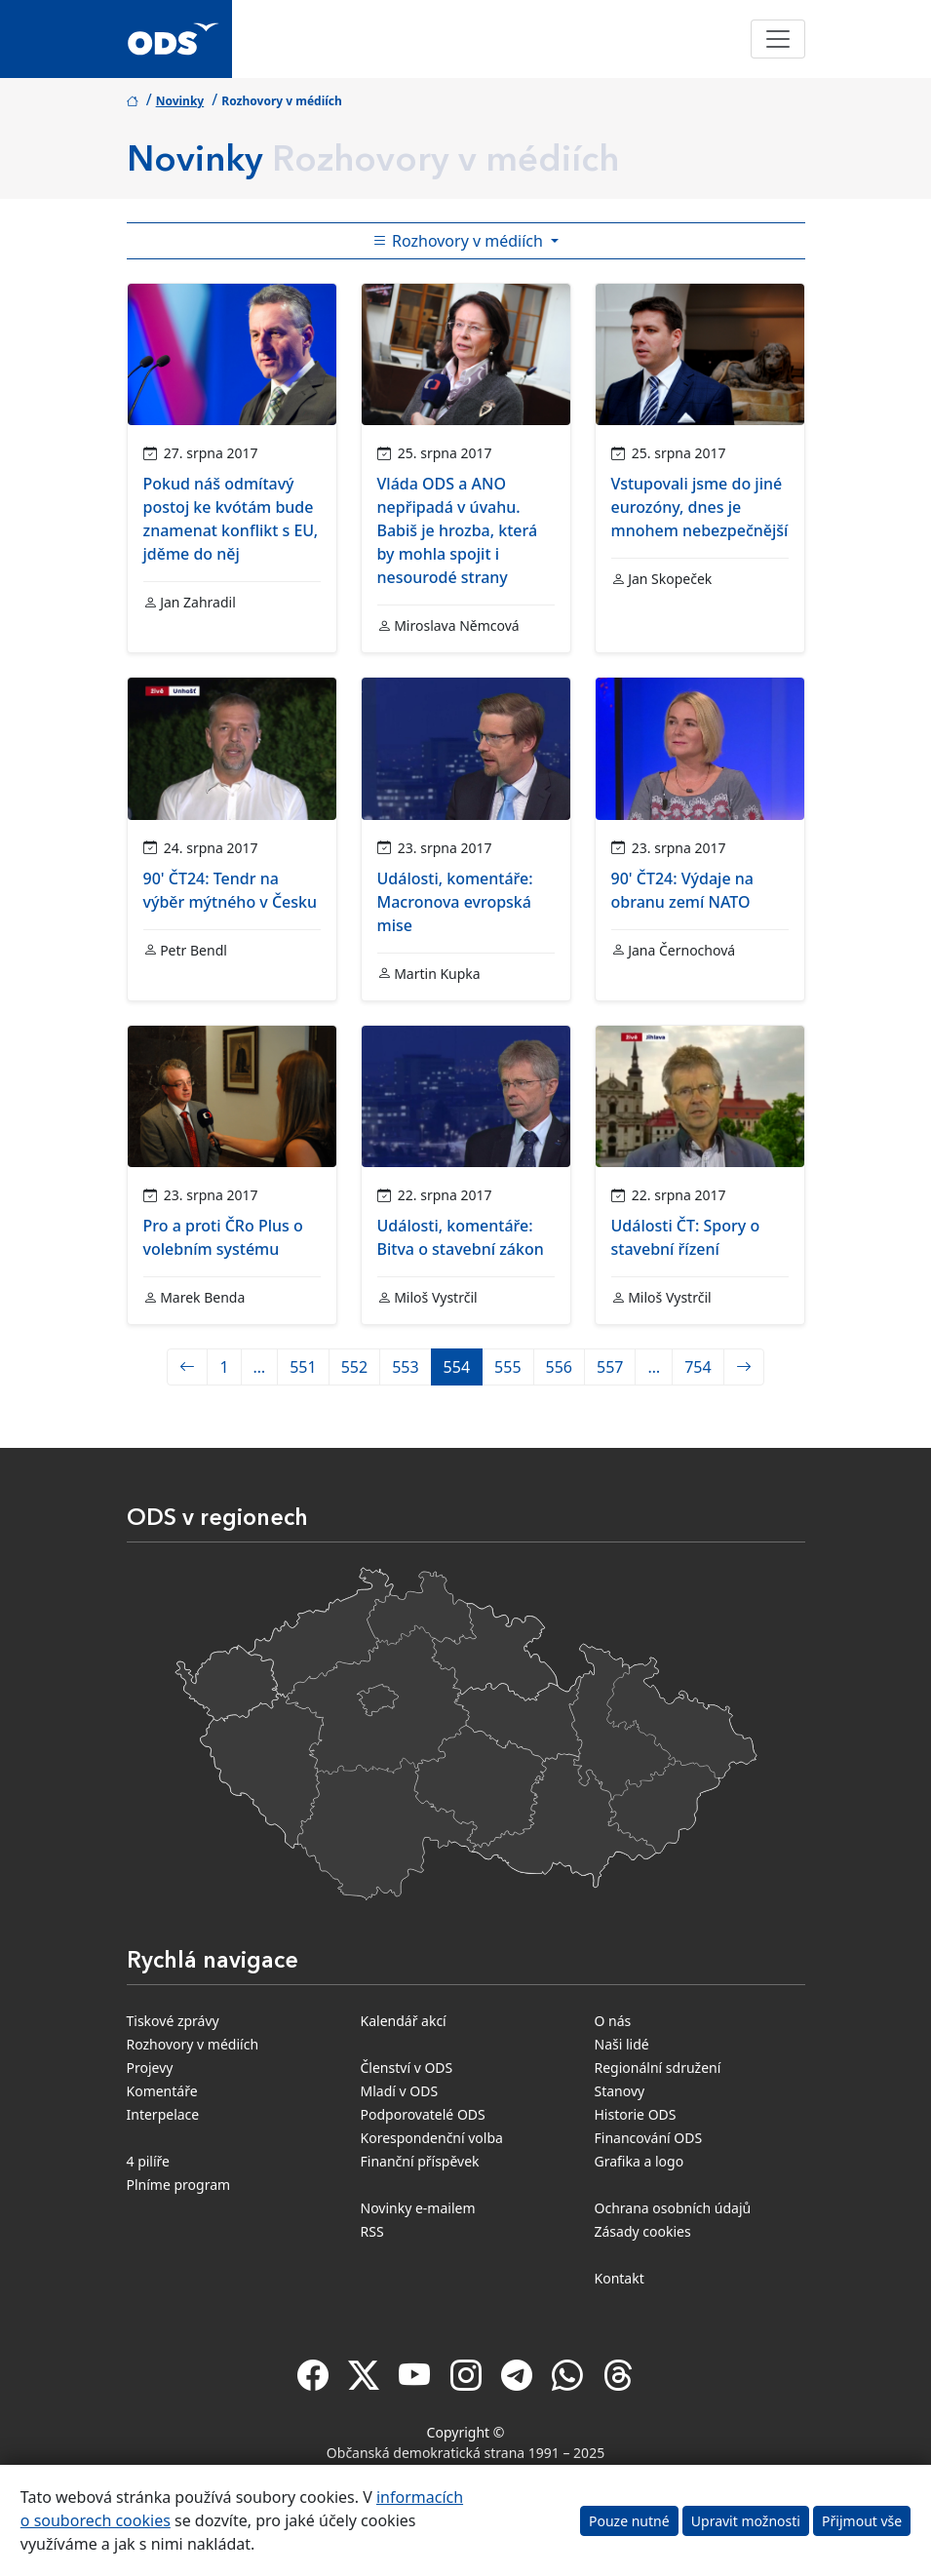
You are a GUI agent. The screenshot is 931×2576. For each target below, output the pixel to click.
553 (405, 1367)
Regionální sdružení (658, 2067)
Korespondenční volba (432, 2137)
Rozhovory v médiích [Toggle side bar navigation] (459, 241)
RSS (372, 2231)
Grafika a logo (639, 2161)
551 (303, 1367)
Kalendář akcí (403, 2020)
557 (610, 1367)
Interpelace (163, 2114)
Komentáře (162, 2091)
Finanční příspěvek (420, 2161)
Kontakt (619, 2278)
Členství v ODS (407, 2067)
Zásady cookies (643, 2231)
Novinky (180, 101)
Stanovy (620, 2091)
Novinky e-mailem (418, 2208)
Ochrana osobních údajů (673, 2208)
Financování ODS (649, 2137)
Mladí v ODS (400, 2091)
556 (559, 1367)
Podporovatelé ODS (423, 2114)
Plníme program (179, 2184)
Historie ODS (636, 2114)
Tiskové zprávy (173, 2020)
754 (697, 1367)
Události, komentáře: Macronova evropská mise (455, 902)
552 (354, 1367)
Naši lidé (622, 2044)
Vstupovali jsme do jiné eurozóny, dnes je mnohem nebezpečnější (700, 507)
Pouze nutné (629, 2521)
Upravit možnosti (745, 2521)
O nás (613, 2020)
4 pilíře (149, 2161)
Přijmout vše (862, 2521)
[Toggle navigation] (778, 39)
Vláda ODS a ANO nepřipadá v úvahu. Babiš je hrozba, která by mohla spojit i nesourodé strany (457, 530)
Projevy (150, 2067)
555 (507, 1367)
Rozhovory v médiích (193, 2044)
